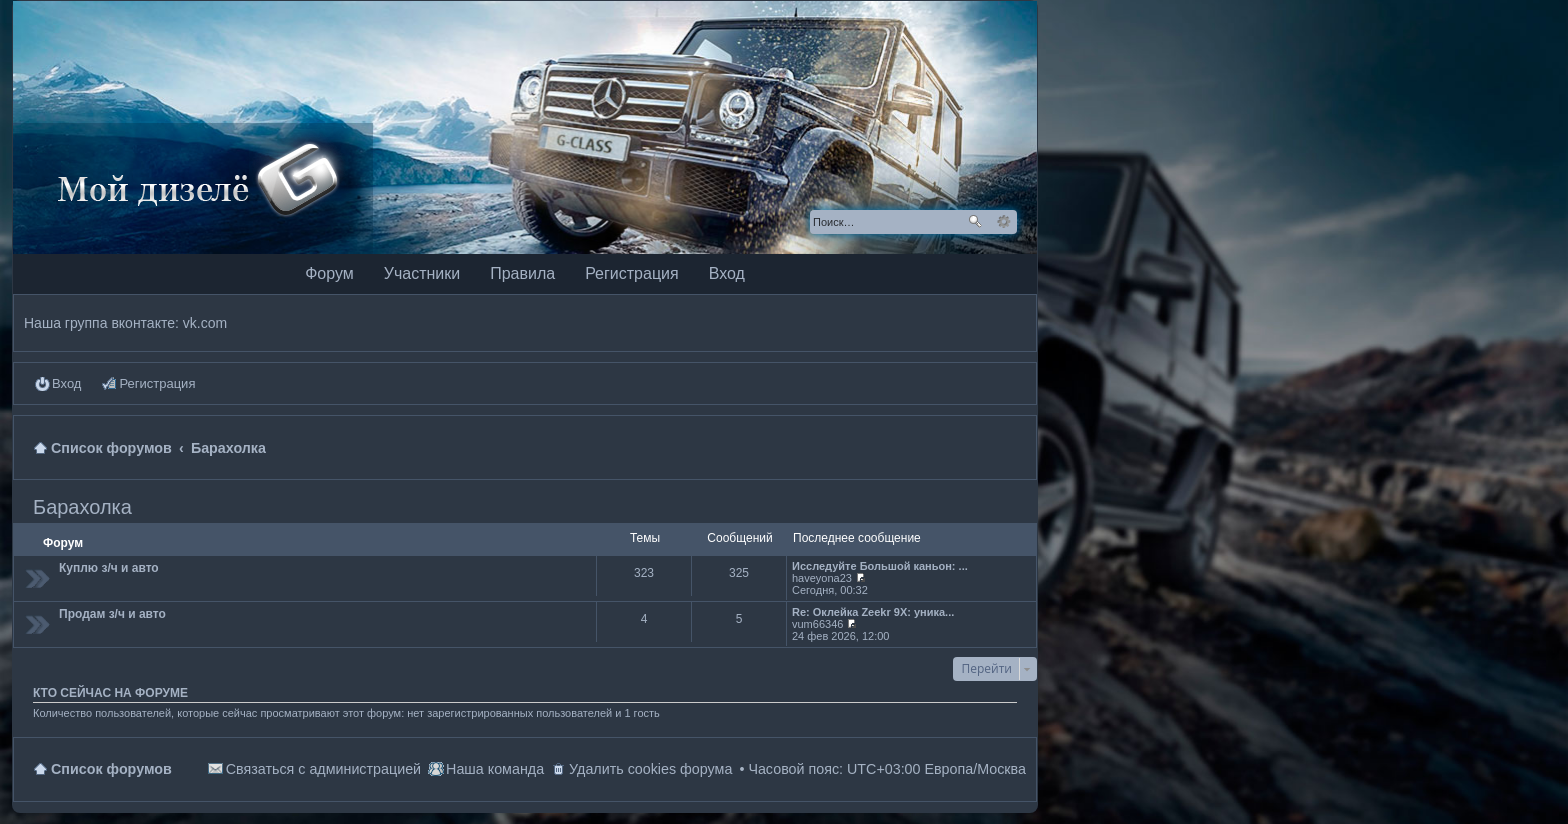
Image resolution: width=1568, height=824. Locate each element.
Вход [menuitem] (66, 383)
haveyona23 (822, 578)
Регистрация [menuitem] (157, 383)
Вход (727, 273)
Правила (522, 273)
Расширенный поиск (1003, 222)
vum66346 (817, 624)
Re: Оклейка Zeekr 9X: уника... (873, 612)
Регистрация (632, 273)
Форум (329, 273)
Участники (422, 273)
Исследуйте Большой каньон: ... (880, 566)
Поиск (975, 222)
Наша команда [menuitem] (495, 769)
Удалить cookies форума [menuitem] (650, 769)
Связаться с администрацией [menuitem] (323, 769)
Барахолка (82, 507)
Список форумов (111, 769)
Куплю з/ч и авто (109, 568)
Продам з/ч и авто (112, 614)
